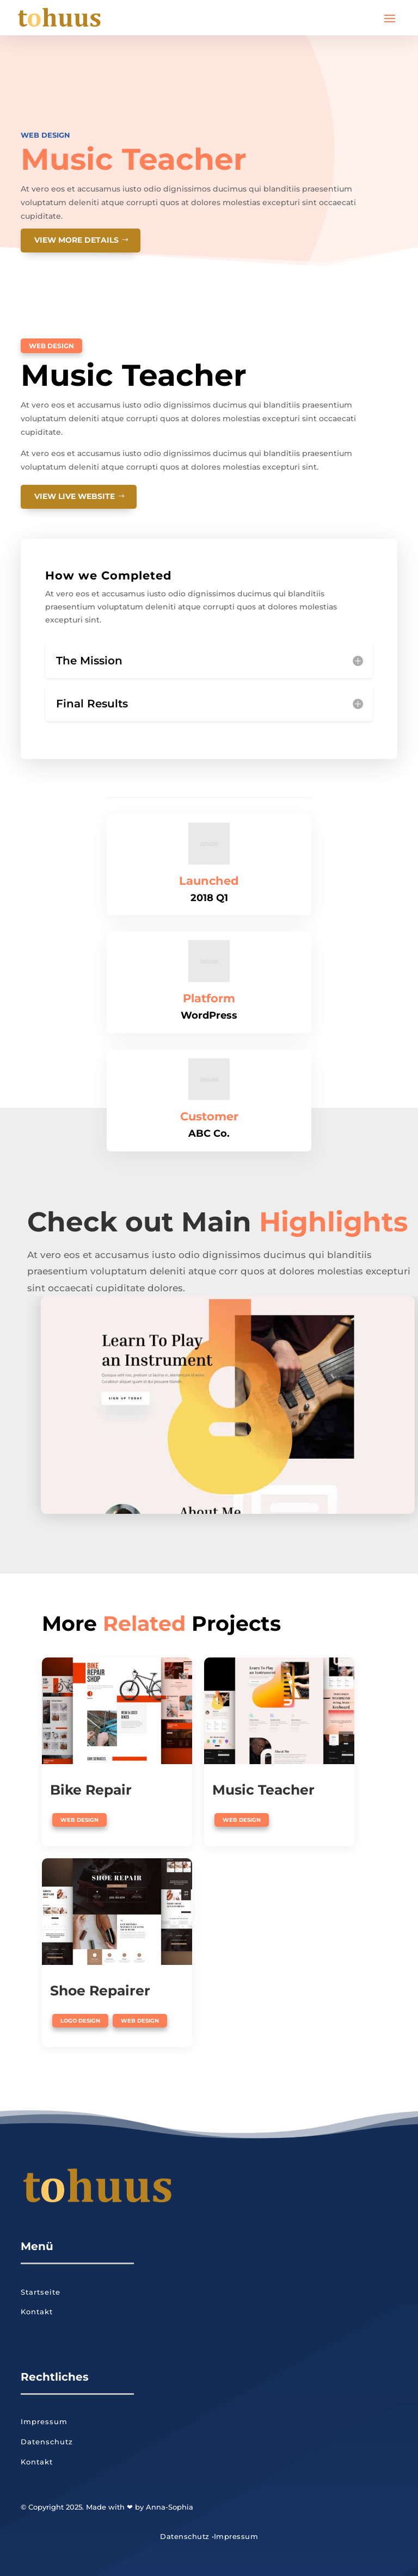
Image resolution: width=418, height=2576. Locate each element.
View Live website (74, 496)
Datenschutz (47, 2441)
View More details (76, 240)
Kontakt (37, 2311)
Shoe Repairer (100, 1990)
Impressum (44, 2421)
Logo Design (80, 2020)
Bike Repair (91, 1790)
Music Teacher (263, 1790)
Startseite (40, 2292)
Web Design (45, 135)
